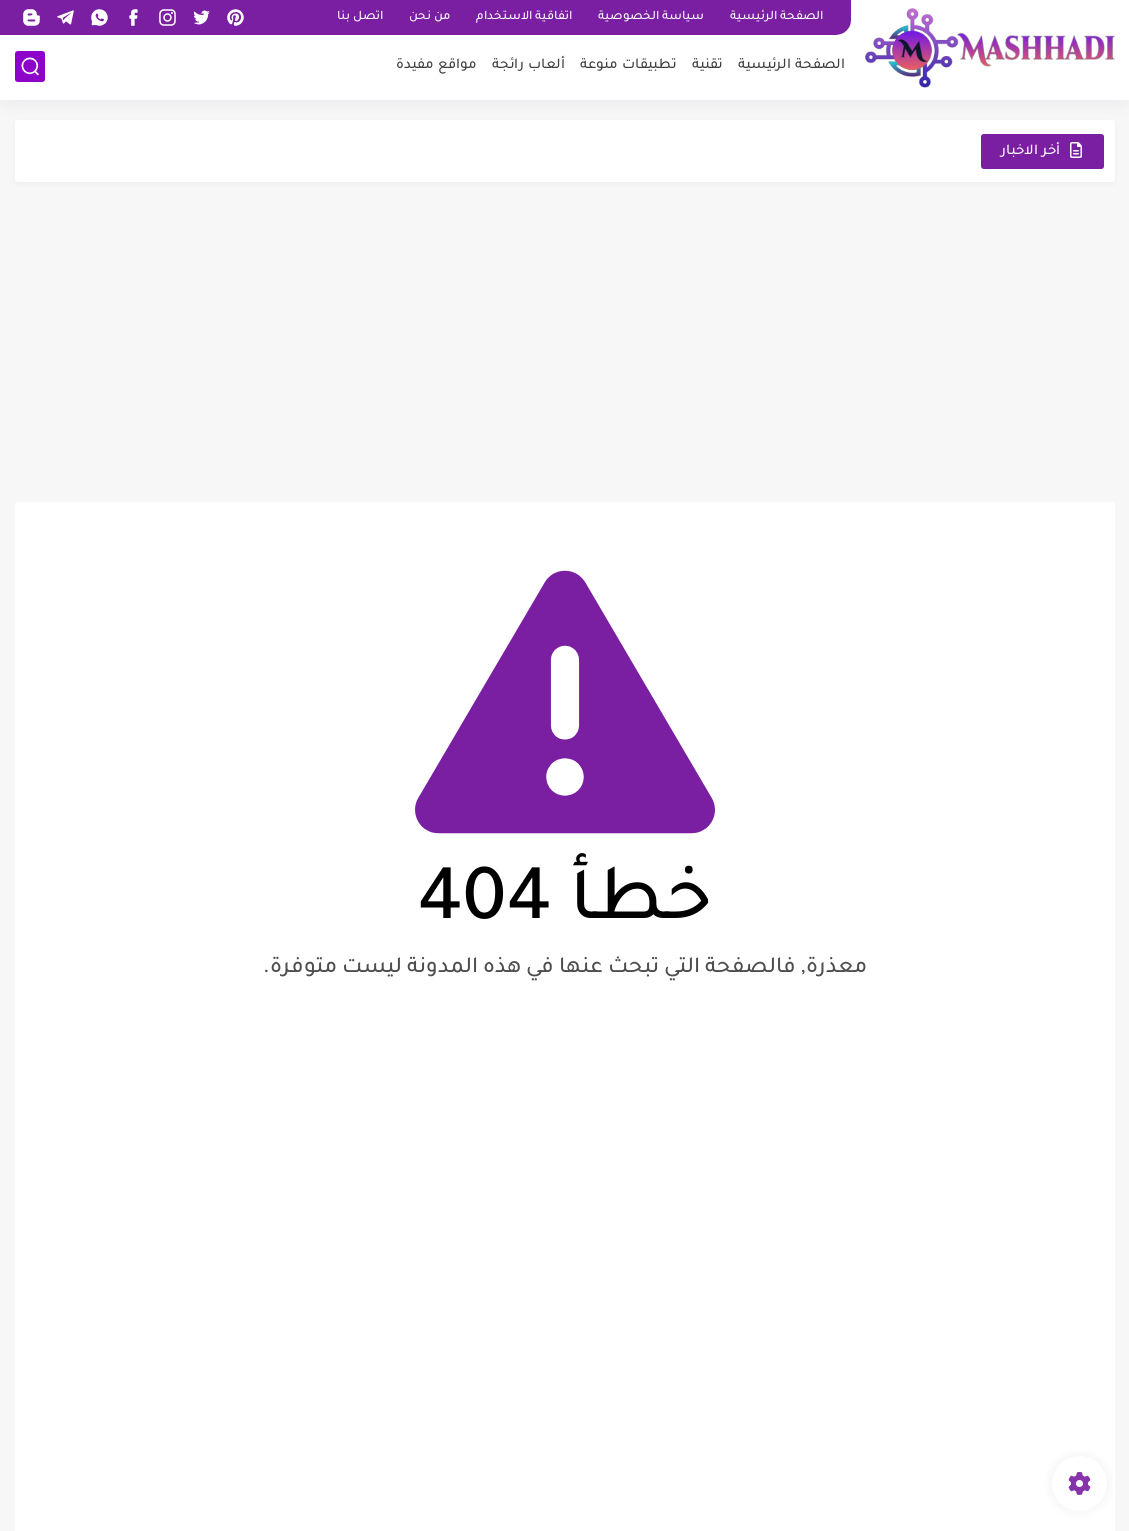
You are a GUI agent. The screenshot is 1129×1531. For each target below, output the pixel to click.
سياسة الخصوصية (651, 17)
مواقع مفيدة (436, 65)
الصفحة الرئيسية (776, 17)
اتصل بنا (360, 17)
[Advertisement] (565, 342)
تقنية (707, 65)
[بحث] (30, 66)
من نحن (429, 17)
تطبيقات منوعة (628, 65)
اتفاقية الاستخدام (524, 17)
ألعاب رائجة (528, 65)
